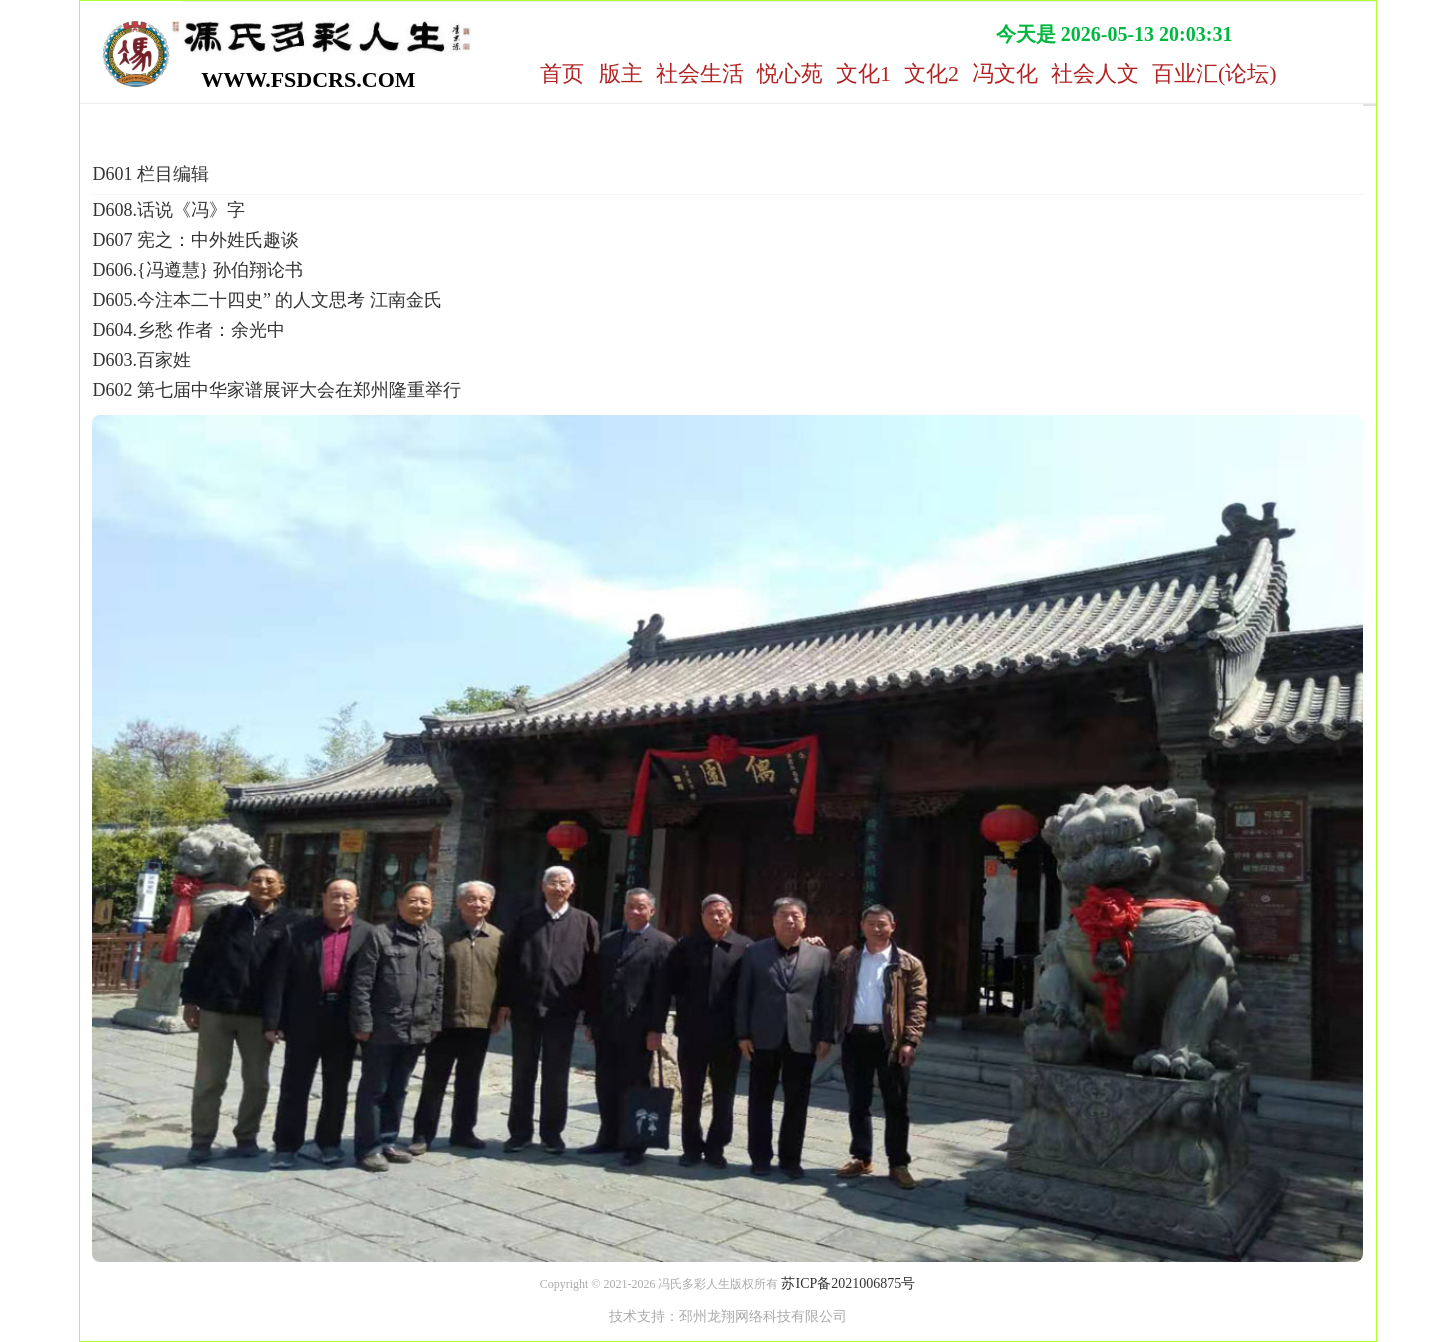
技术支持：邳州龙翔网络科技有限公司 (728, 1316)
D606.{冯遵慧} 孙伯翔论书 (197, 270)
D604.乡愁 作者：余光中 (188, 330)
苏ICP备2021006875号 (848, 1283)
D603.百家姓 (141, 360)
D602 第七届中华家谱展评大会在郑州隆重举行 (276, 390)
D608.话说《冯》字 (168, 210)
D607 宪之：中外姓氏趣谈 (195, 240)
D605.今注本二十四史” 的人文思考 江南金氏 (267, 300)
